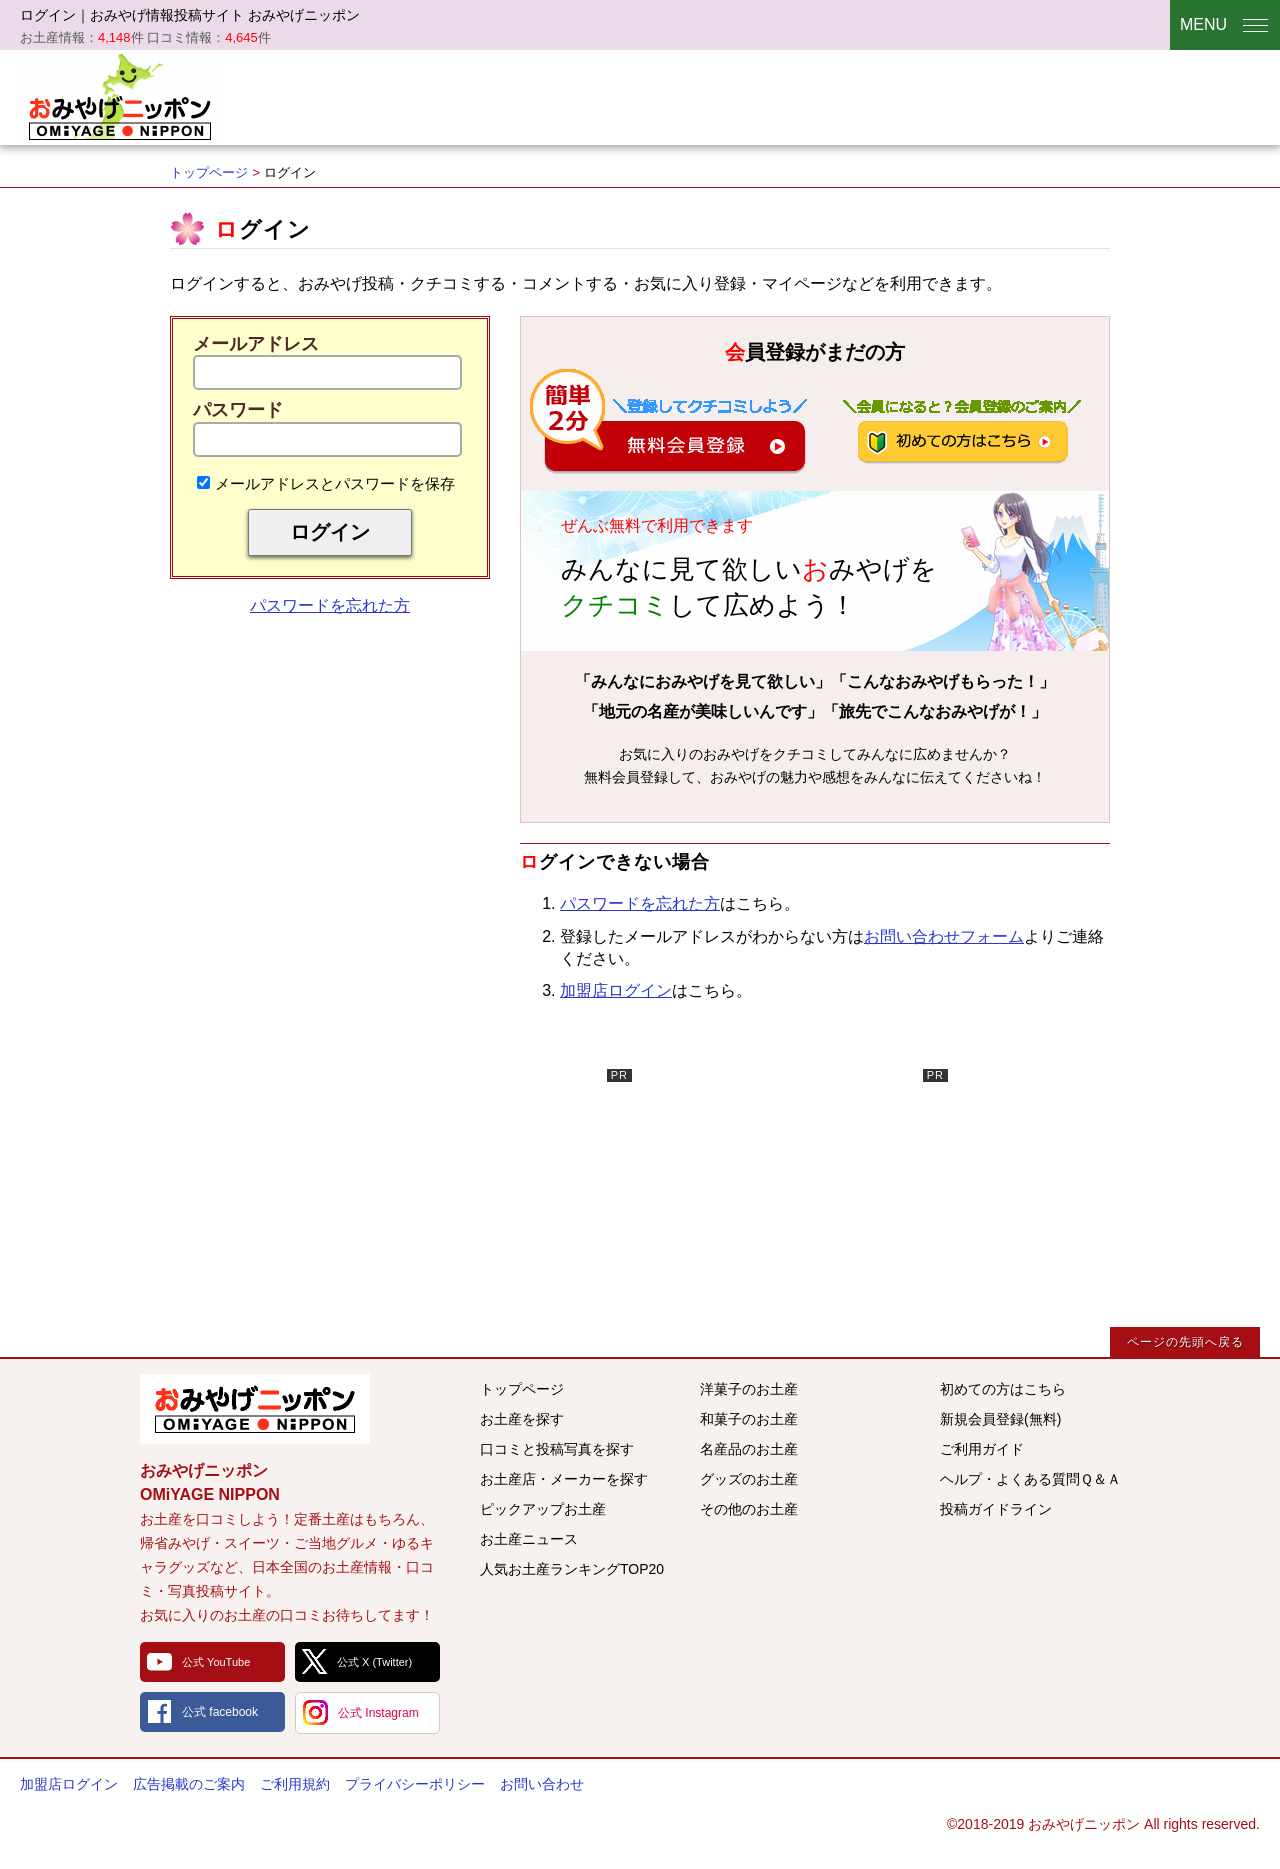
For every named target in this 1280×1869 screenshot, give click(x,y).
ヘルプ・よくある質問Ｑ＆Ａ (1030, 1479)
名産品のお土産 (749, 1449)
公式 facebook (220, 1712)
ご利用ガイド (982, 1449)
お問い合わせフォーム (944, 936)
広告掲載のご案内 (189, 1784)
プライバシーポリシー (415, 1784)
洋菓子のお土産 (749, 1389)
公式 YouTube (216, 1662)
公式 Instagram (378, 1713)
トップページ (209, 172)
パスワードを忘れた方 (330, 605)
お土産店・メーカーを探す (564, 1479)
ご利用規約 (295, 1784)
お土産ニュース (529, 1539)
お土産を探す (522, 1419)
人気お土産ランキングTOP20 (572, 1569)
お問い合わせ (542, 1784)
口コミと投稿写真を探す (557, 1449)
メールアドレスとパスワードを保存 (326, 483)
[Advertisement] (482, 1194)
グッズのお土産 (749, 1479)
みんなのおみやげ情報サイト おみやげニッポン (255, 1409)
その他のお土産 (749, 1509)
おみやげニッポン (120, 95)
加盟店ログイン (616, 990)
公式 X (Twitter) (374, 1662)
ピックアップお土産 (543, 1509)
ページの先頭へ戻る (1185, 1342)
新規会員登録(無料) (1000, 1419)
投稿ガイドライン (996, 1509)
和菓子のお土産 (749, 1419)
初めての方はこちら (1003, 1389)
